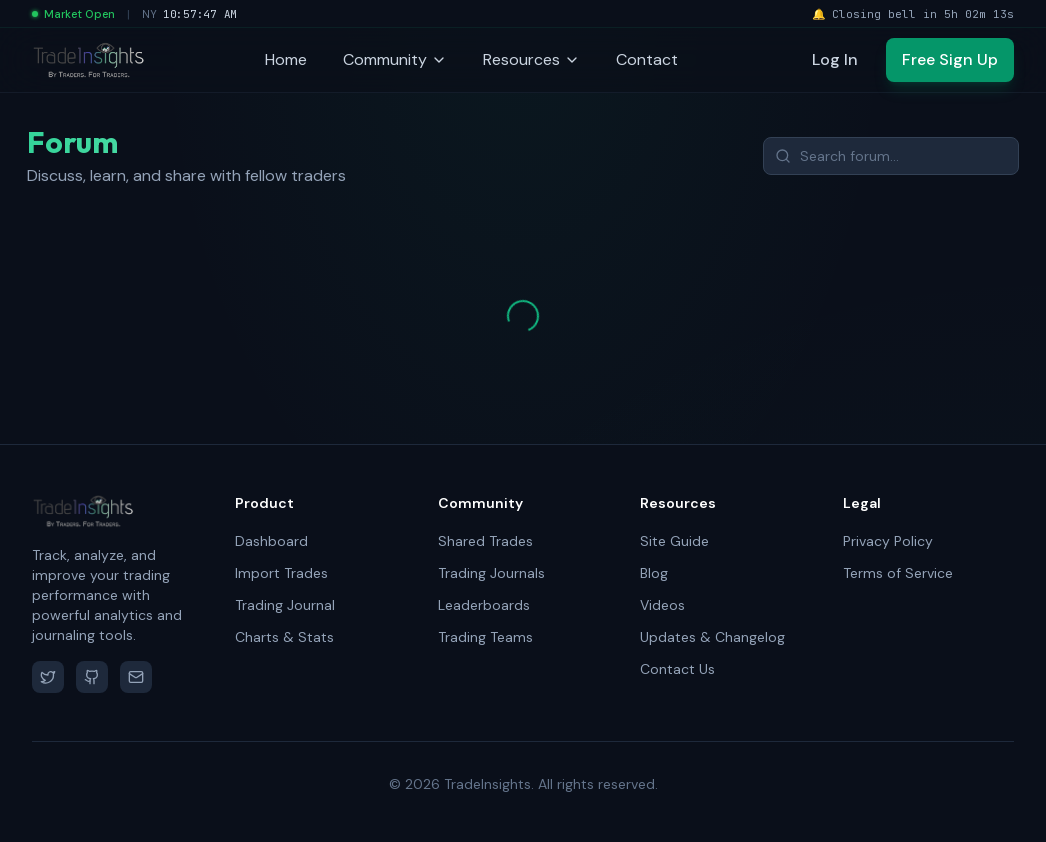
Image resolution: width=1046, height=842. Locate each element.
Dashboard (271, 541)
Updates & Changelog (712, 637)
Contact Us (677, 669)
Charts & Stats (284, 637)
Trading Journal (285, 605)
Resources (531, 59)
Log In (835, 59)
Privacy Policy (888, 541)
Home (286, 59)
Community (395, 59)
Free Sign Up (950, 59)
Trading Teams (485, 637)
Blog (654, 573)
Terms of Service (898, 573)
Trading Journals (491, 573)
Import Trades (281, 573)
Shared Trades (485, 541)
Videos (662, 605)
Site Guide (674, 541)
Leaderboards (484, 605)
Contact (647, 59)
